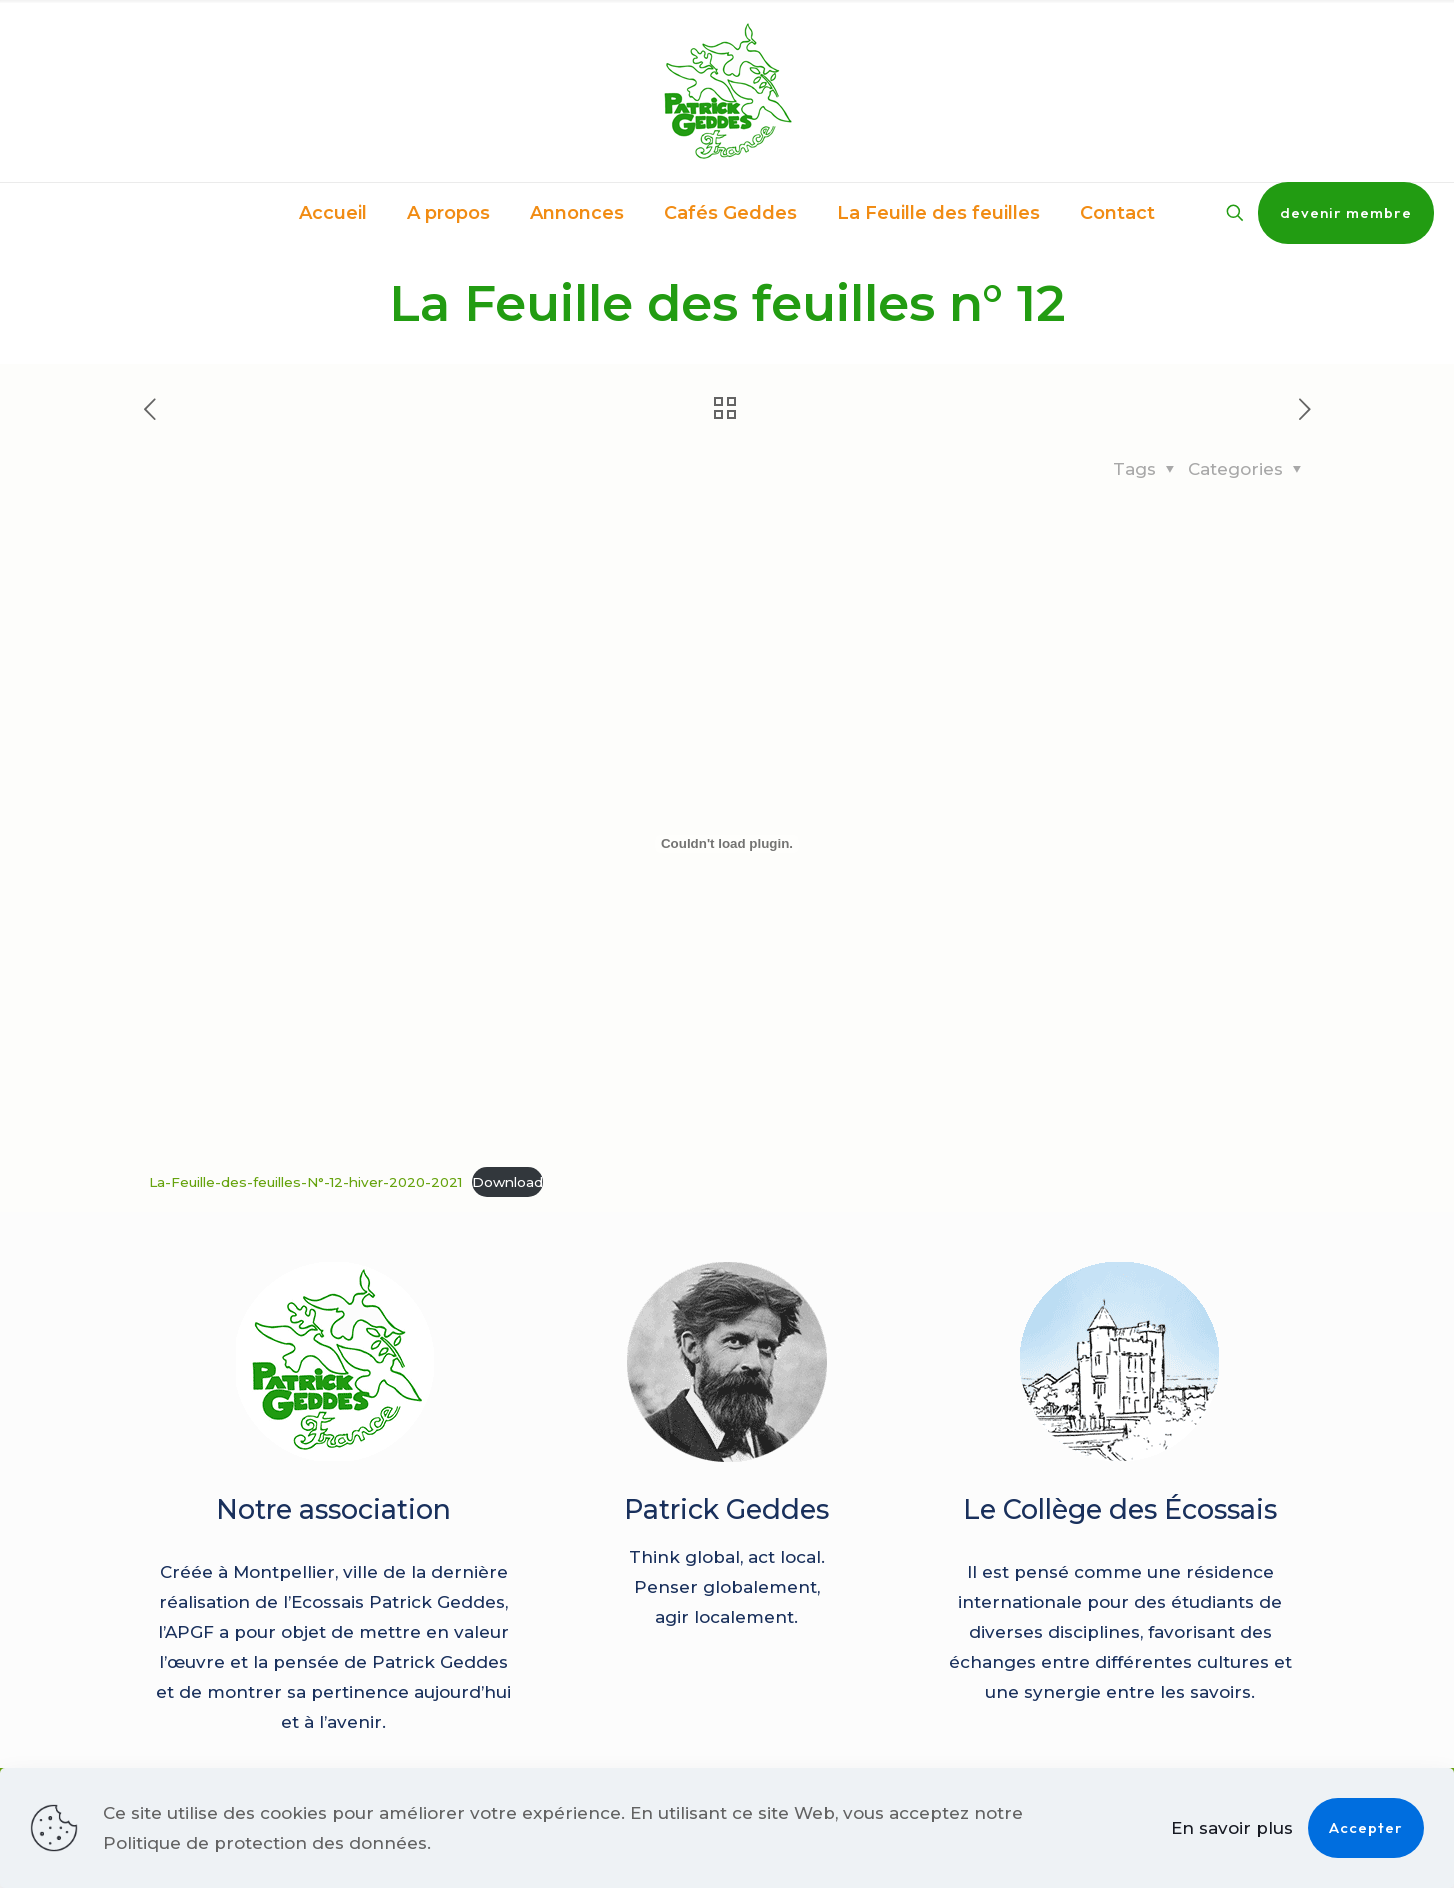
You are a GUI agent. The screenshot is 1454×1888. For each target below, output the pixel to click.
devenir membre (1346, 212)
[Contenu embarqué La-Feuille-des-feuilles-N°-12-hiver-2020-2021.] (727, 844)
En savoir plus (1232, 1828)
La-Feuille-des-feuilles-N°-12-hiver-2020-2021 (305, 1182)
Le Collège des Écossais (1120, 1509)
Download (507, 1182)
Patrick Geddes (726, 1509)
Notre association (333, 1509)
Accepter (1366, 1827)
